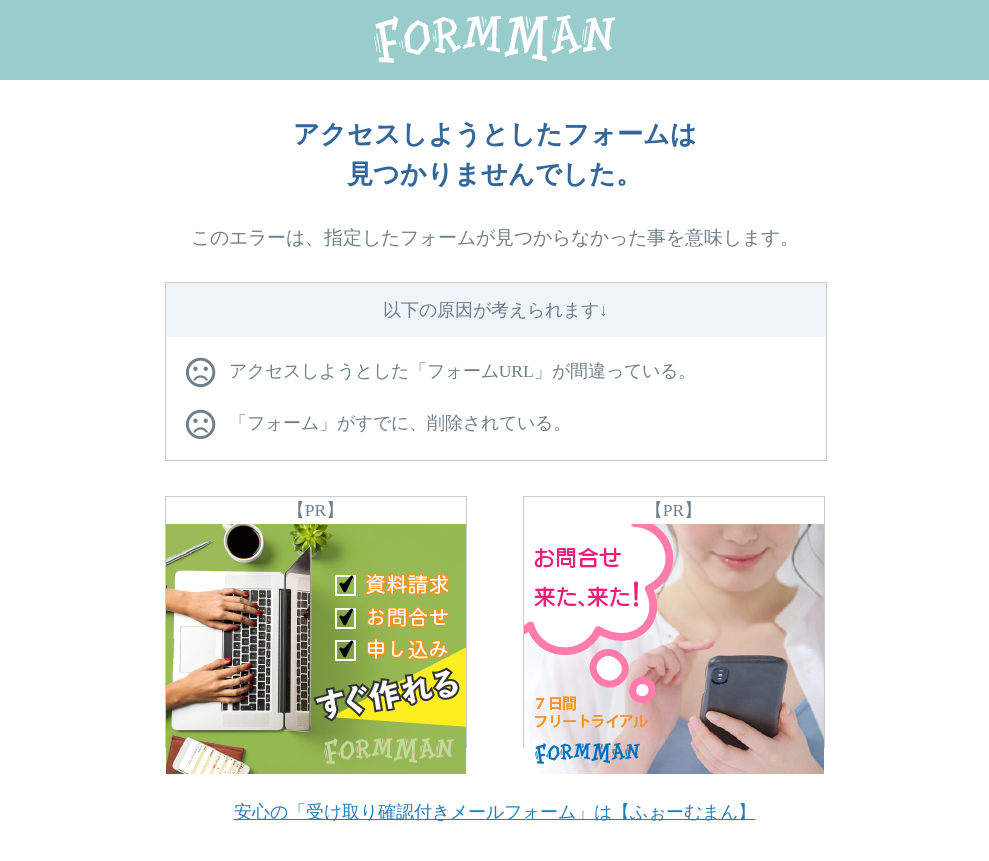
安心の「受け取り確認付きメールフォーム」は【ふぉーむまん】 (495, 812)
